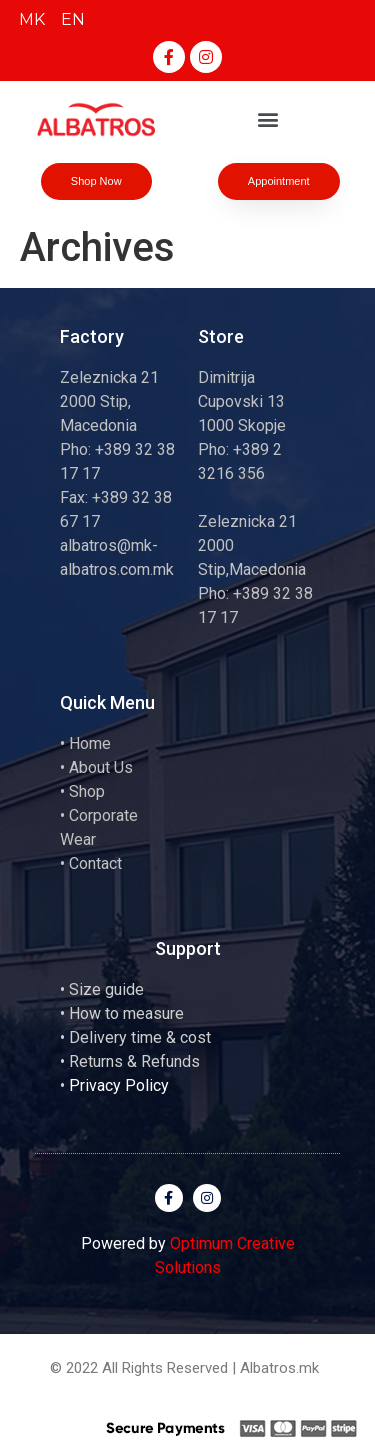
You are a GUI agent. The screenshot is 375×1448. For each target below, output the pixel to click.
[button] (267, 119)
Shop (87, 791)
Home (90, 743)
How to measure (126, 1013)
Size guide (106, 989)
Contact (95, 863)
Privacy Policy (119, 1085)
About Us (101, 767)
